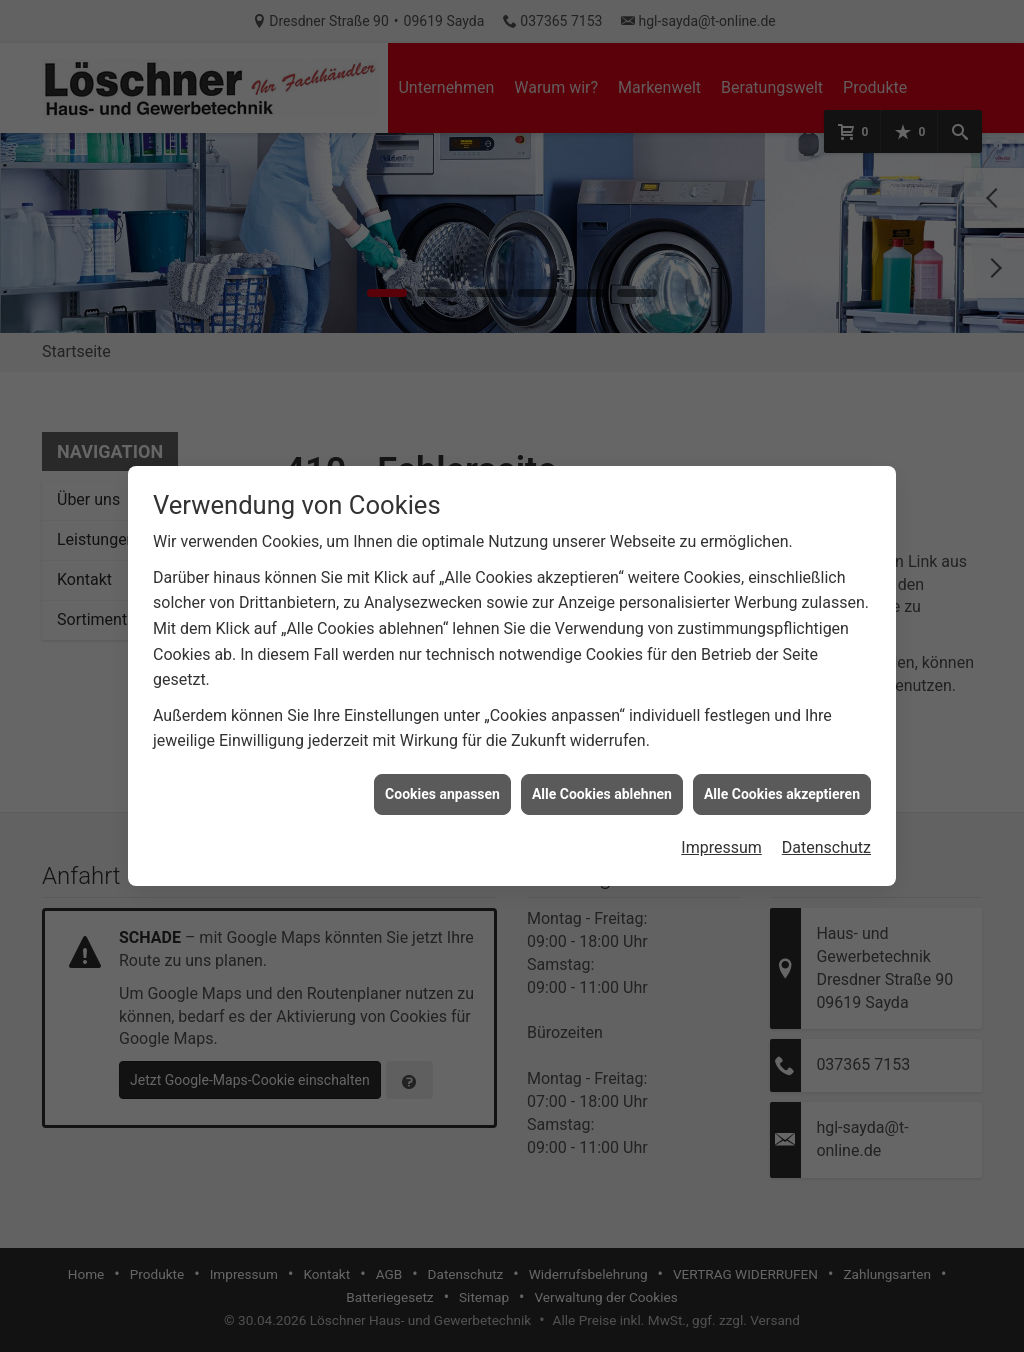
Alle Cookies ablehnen (602, 776)
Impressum (721, 830)
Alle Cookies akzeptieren (782, 776)
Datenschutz (826, 830)
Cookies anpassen (442, 776)
